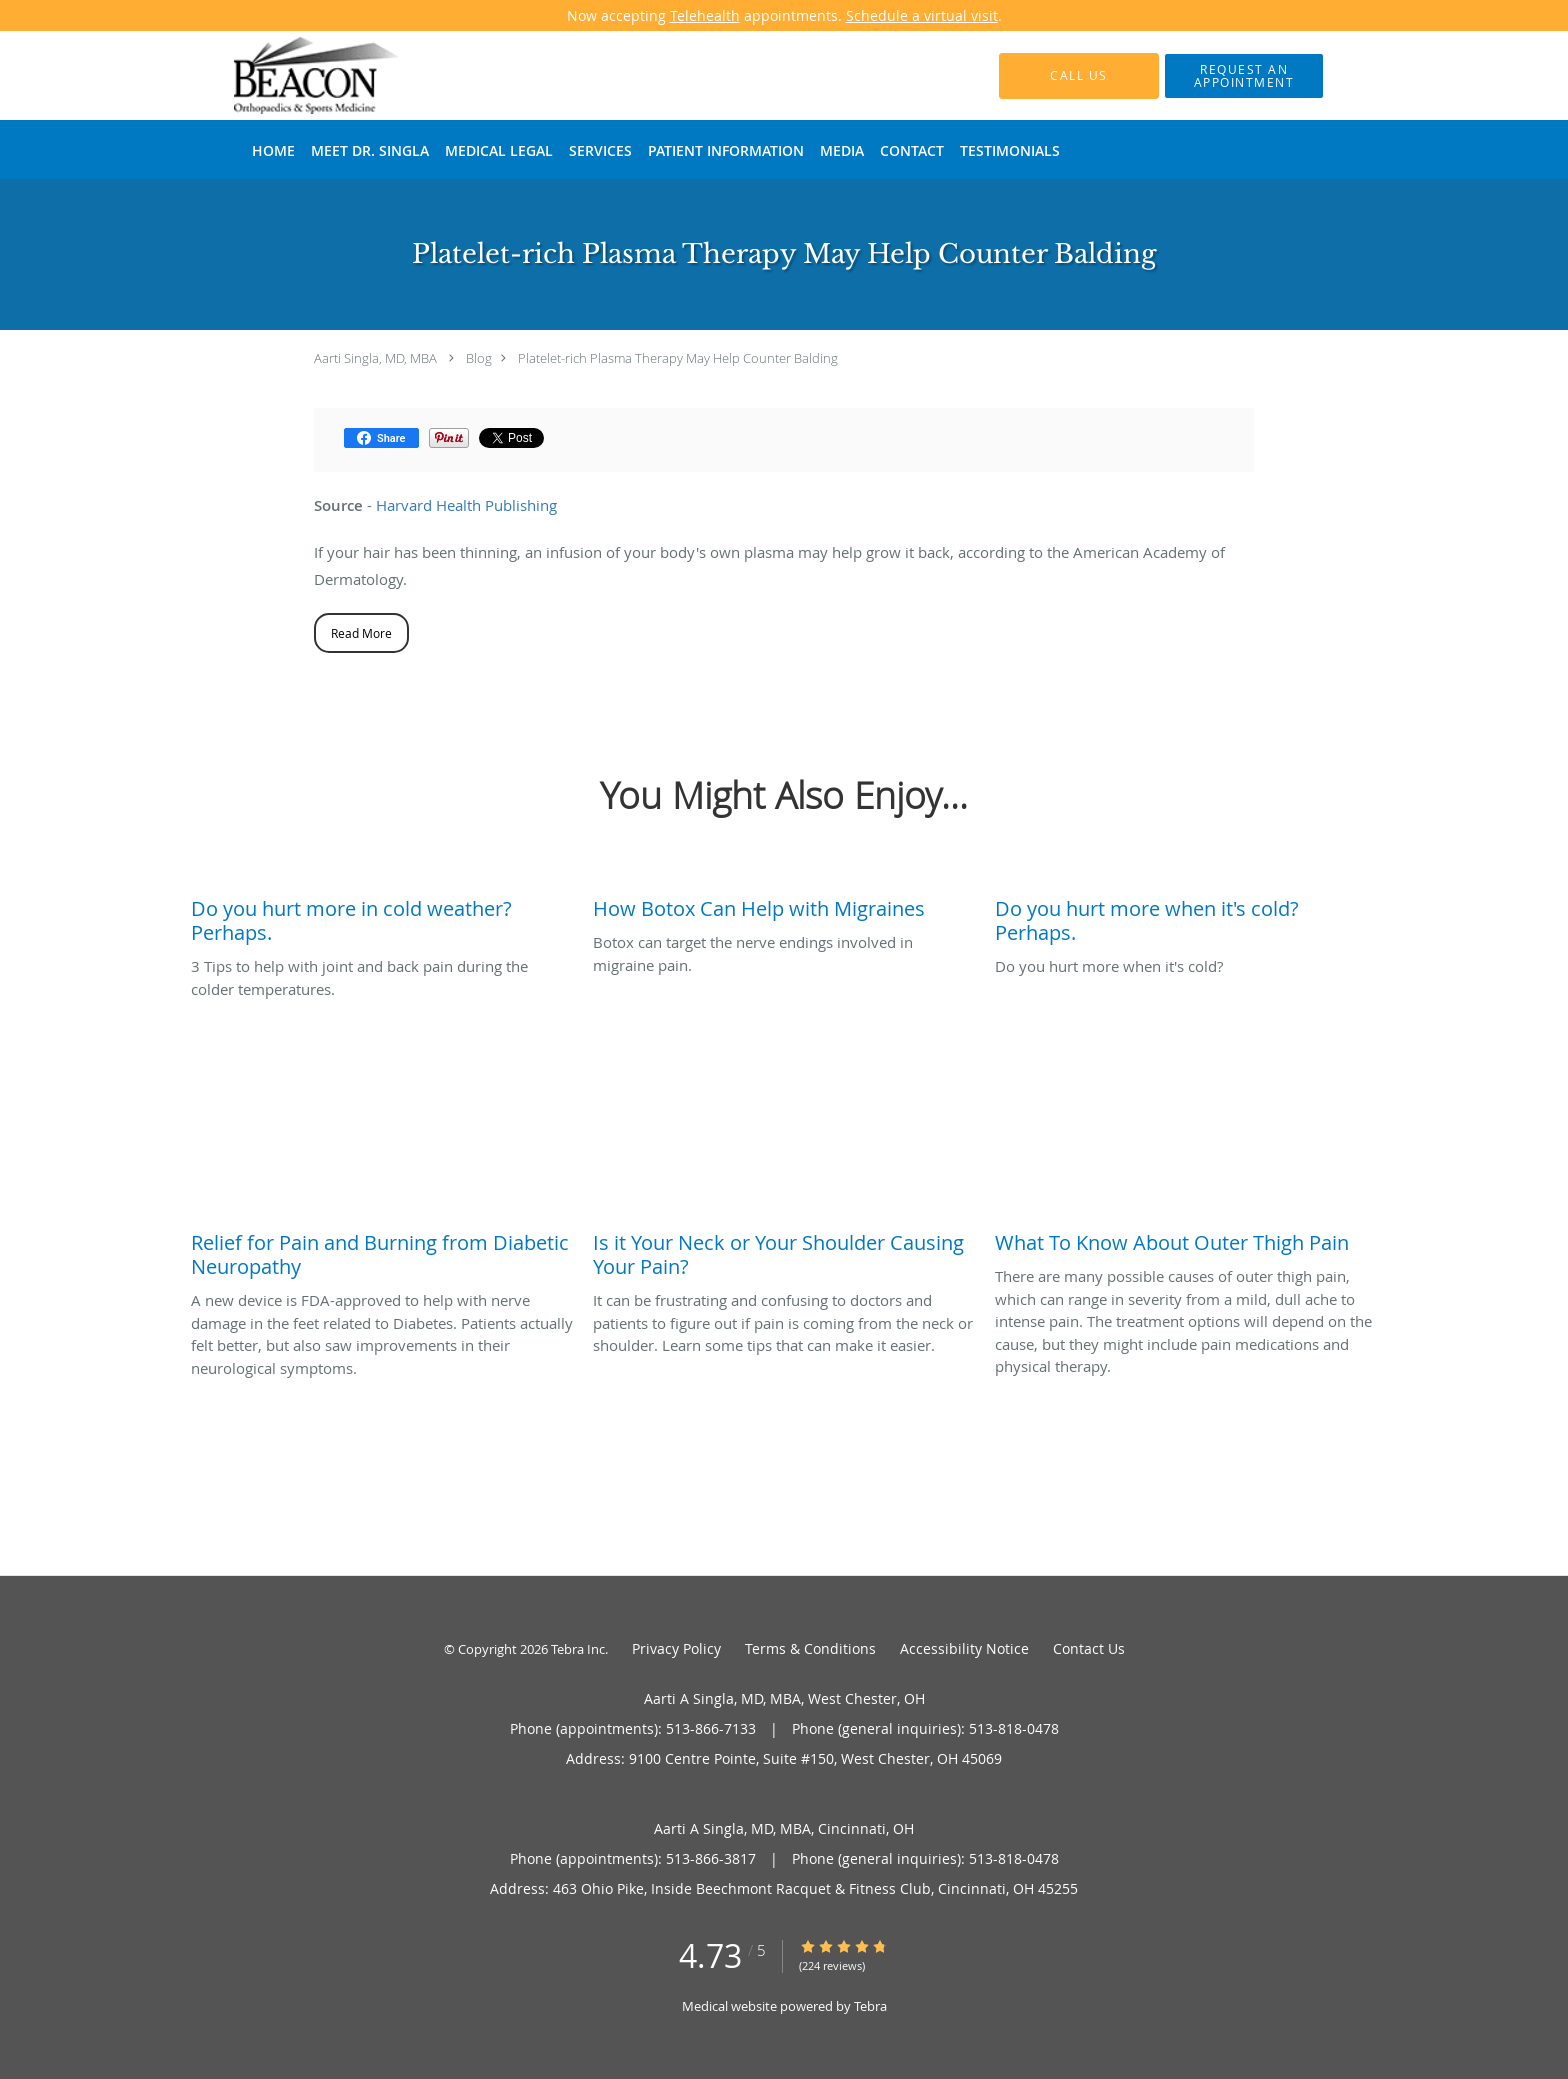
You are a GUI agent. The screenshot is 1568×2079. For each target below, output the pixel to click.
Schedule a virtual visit (922, 15)
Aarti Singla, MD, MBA (375, 358)
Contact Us (1089, 1648)
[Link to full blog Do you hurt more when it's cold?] (1186, 916)
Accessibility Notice (964, 1648)
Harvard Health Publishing (466, 505)
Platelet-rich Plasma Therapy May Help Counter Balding (678, 358)
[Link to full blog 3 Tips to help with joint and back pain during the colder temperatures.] (382, 916)
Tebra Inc (578, 1649)
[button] (1244, 76)
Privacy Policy (676, 1648)
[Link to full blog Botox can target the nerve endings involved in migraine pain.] (784, 904)
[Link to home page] (287, 75)
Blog (479, 358)
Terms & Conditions (810, 1648)
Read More (361, 633)
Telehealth (705, 15)
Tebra (870, 2006)
